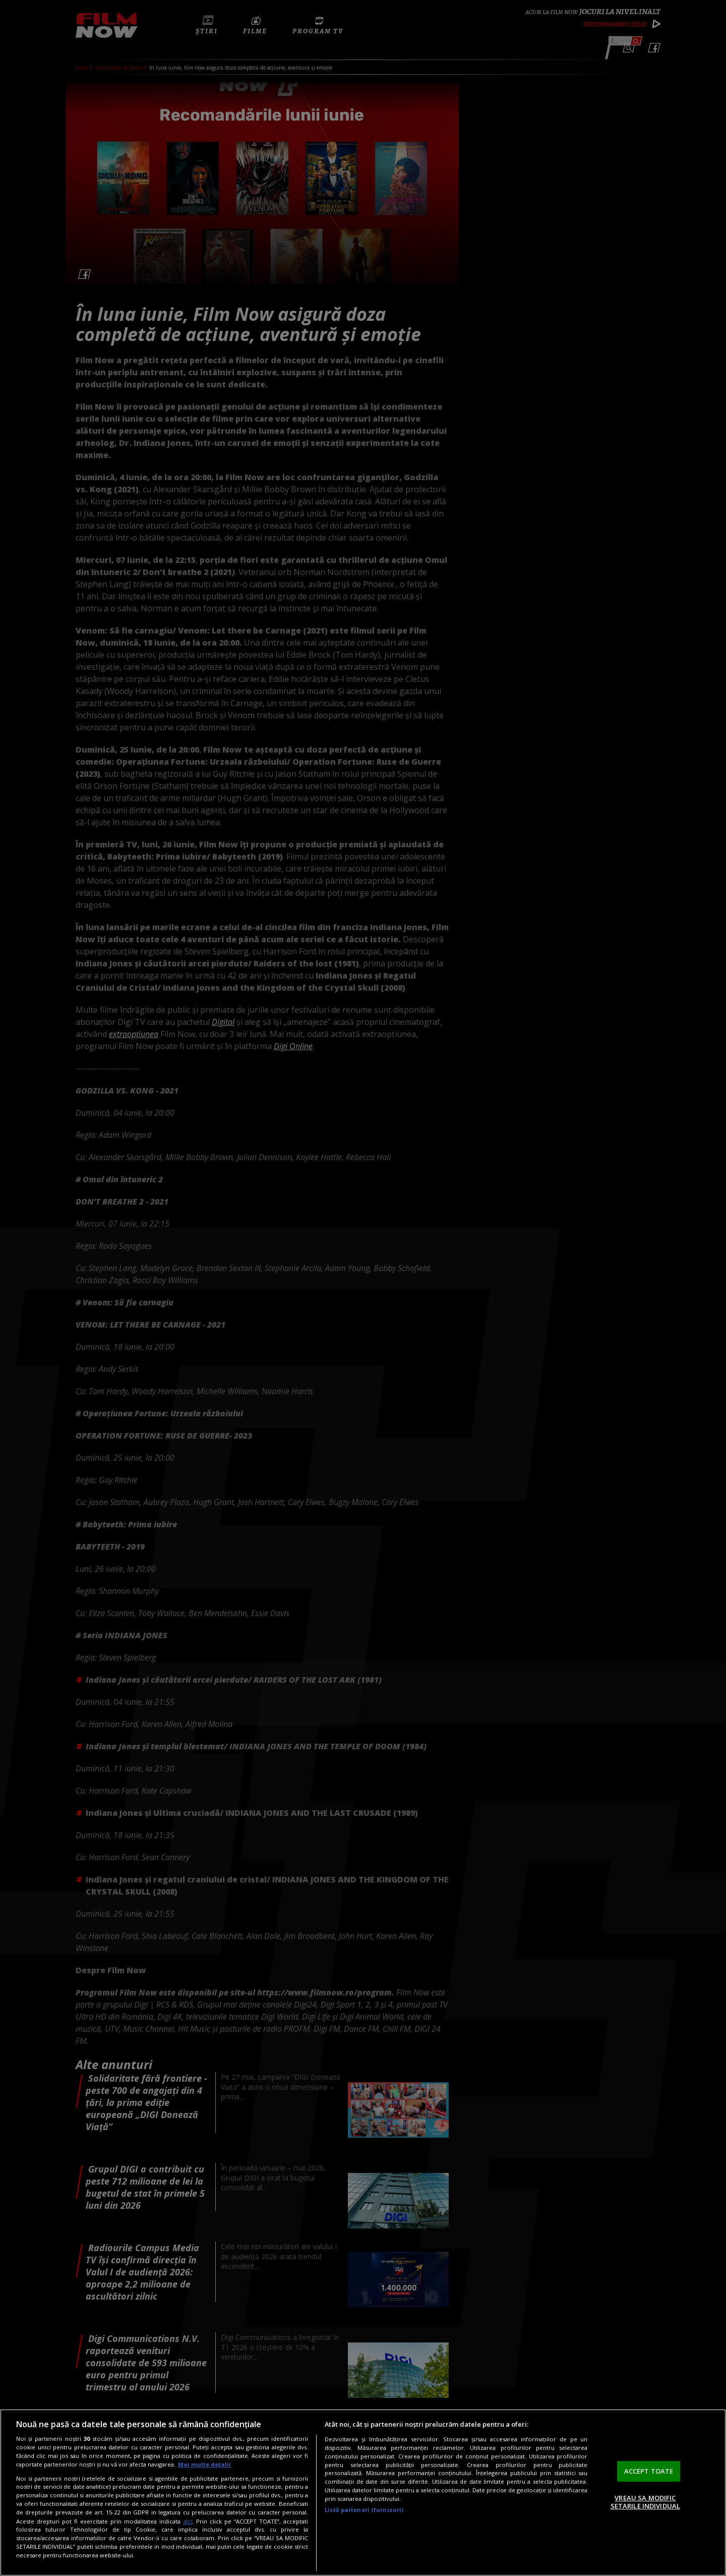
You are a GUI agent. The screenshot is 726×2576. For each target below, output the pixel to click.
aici (188, 2521)
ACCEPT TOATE (649, 2471)
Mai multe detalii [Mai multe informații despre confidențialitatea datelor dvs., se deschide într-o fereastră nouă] (204, 2464)
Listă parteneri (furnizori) (364, 2509)
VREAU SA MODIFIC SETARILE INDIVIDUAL (645, 2501)
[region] (363, 2492)
